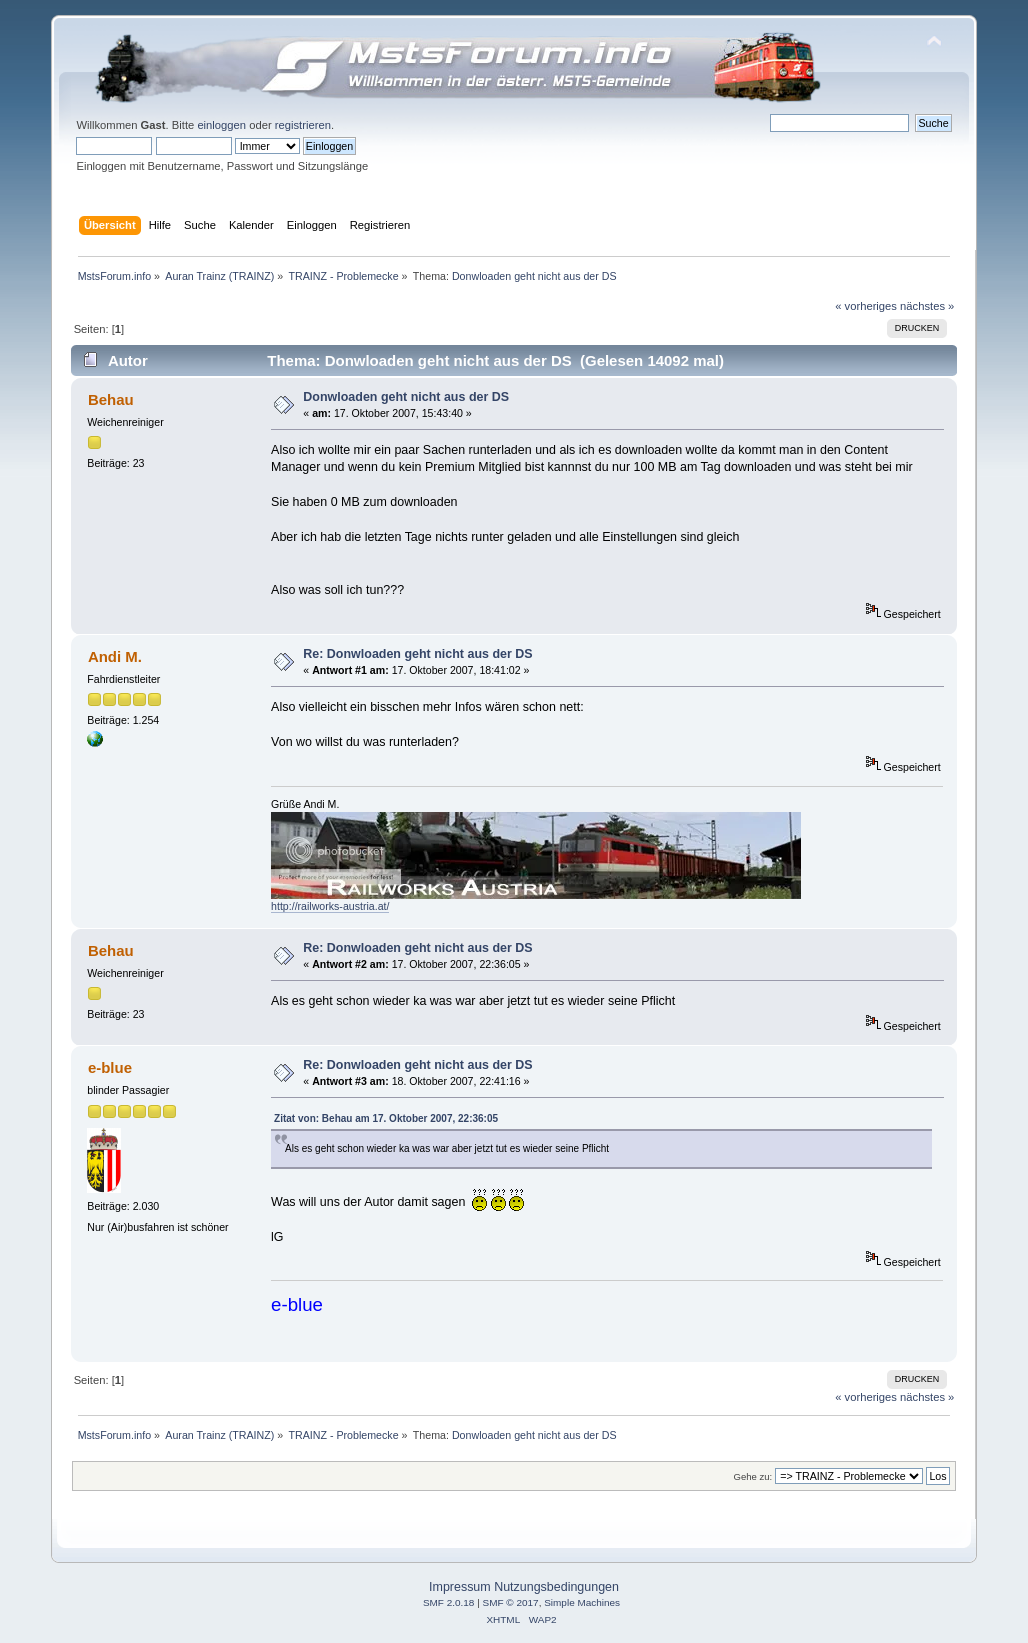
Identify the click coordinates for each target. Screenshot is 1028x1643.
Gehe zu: (752, 1476)
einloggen (221, 125)
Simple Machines (582, 1602)
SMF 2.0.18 (449, 1602)
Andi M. (115, 656)
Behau (111, 399)
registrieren (303, 125)
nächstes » (927, 306)
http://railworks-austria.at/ (330, 906)
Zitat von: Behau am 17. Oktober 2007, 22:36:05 (386, 1118)
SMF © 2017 (511, 1602)
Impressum (460, 1587)
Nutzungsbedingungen (556, 1587)
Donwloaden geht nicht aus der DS (406, 397)
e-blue (110, 1067)
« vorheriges (866, 306)
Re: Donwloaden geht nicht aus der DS (417, 654)
